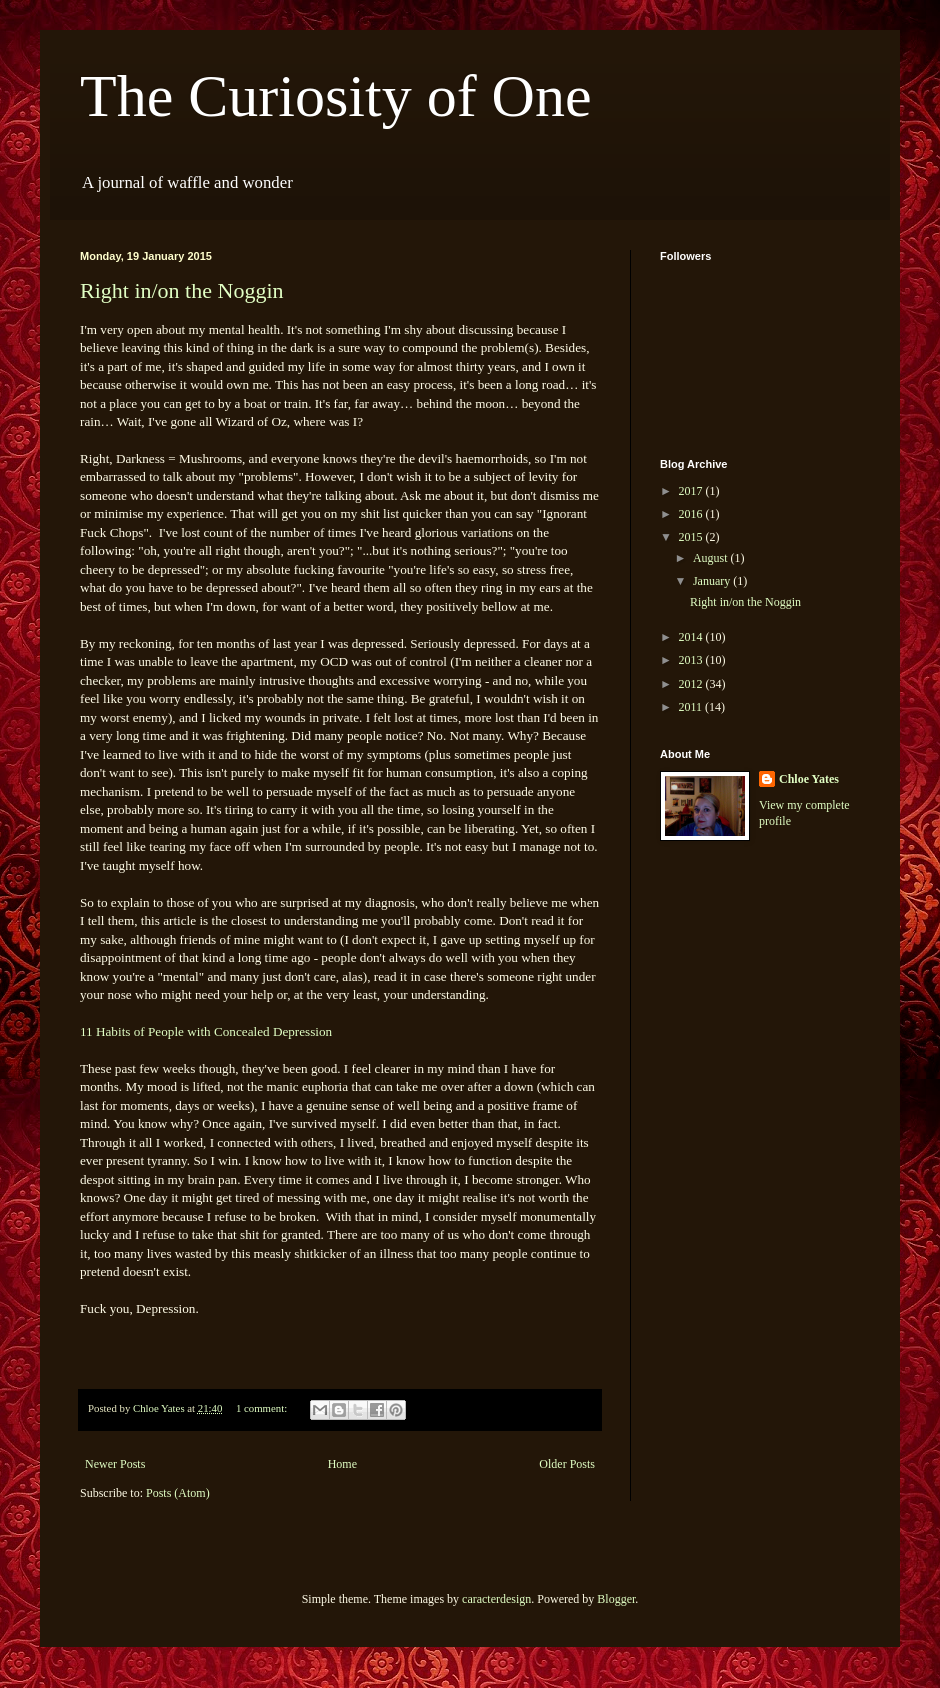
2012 (692, 684)
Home (342, 1464)
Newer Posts (115, 1464)
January (713, 581)
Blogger (616, 1599)
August (712, 558)
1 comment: (263, 1408)
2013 (692, 660)
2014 (692, 637)
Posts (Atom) (178, 1493)
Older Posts (567, 1464)
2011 (692, 707)
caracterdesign (496, 1599)
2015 (692, 537)
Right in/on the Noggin (182, 290)
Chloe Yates (809, 779)
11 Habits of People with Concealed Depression (206, 1031)
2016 (692, 514)
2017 (692, 491)
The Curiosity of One (336, 96)
